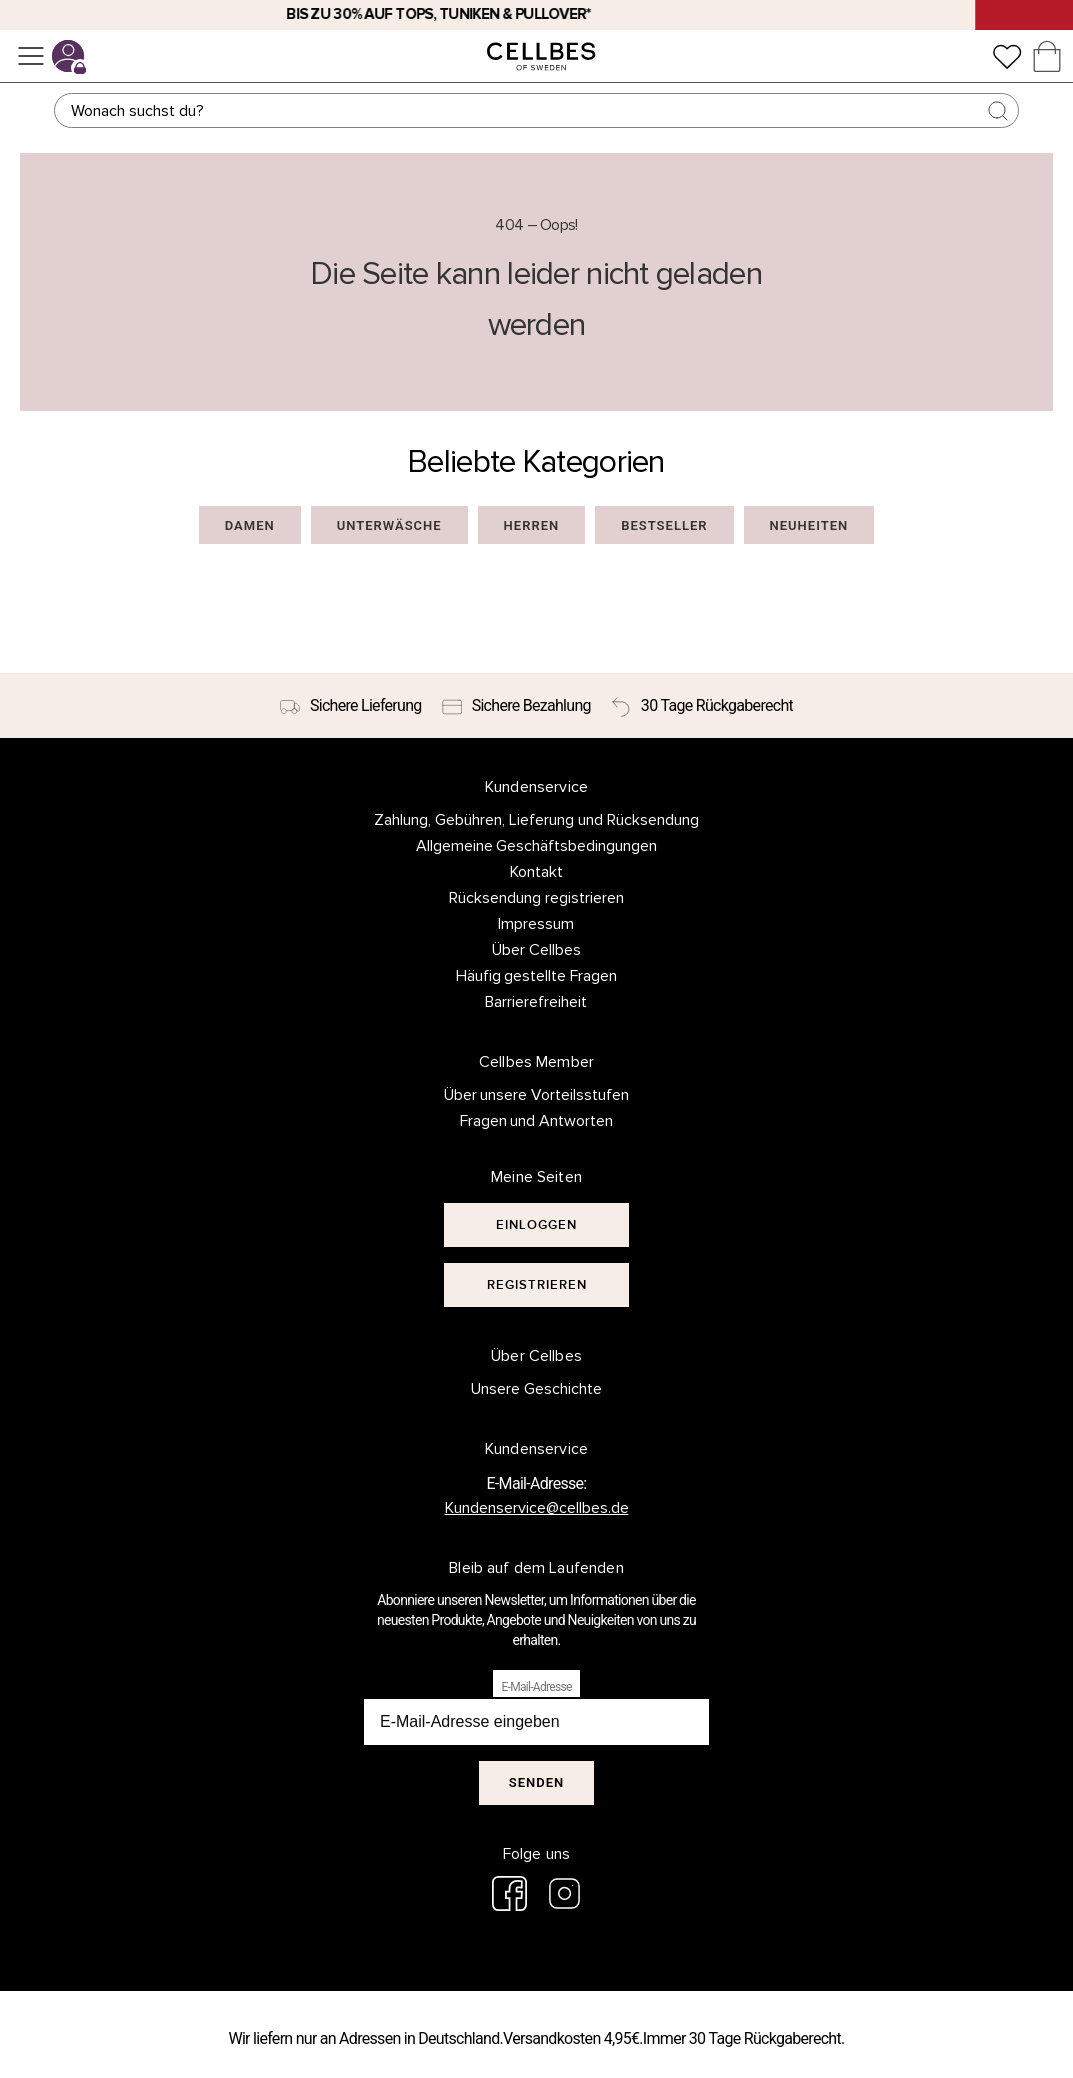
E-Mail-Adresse (536, 1687)
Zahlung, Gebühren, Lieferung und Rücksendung (536, 820)
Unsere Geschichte (536, 1389)
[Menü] (31, 56)
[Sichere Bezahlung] (516, 706)
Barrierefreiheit (536, 1002)
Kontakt (536, 872)
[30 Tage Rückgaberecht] (702, 706)
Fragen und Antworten (537, 1121)
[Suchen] (537, 110)
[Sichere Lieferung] (351, 706)
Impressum (536, 924)
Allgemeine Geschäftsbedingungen (537, 846)
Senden (536, 1782)
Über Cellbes (536, 950)
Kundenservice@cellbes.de (537, 1508)
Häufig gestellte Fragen (537, 976)
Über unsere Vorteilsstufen (537, 1095)
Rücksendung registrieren (536, 898)
